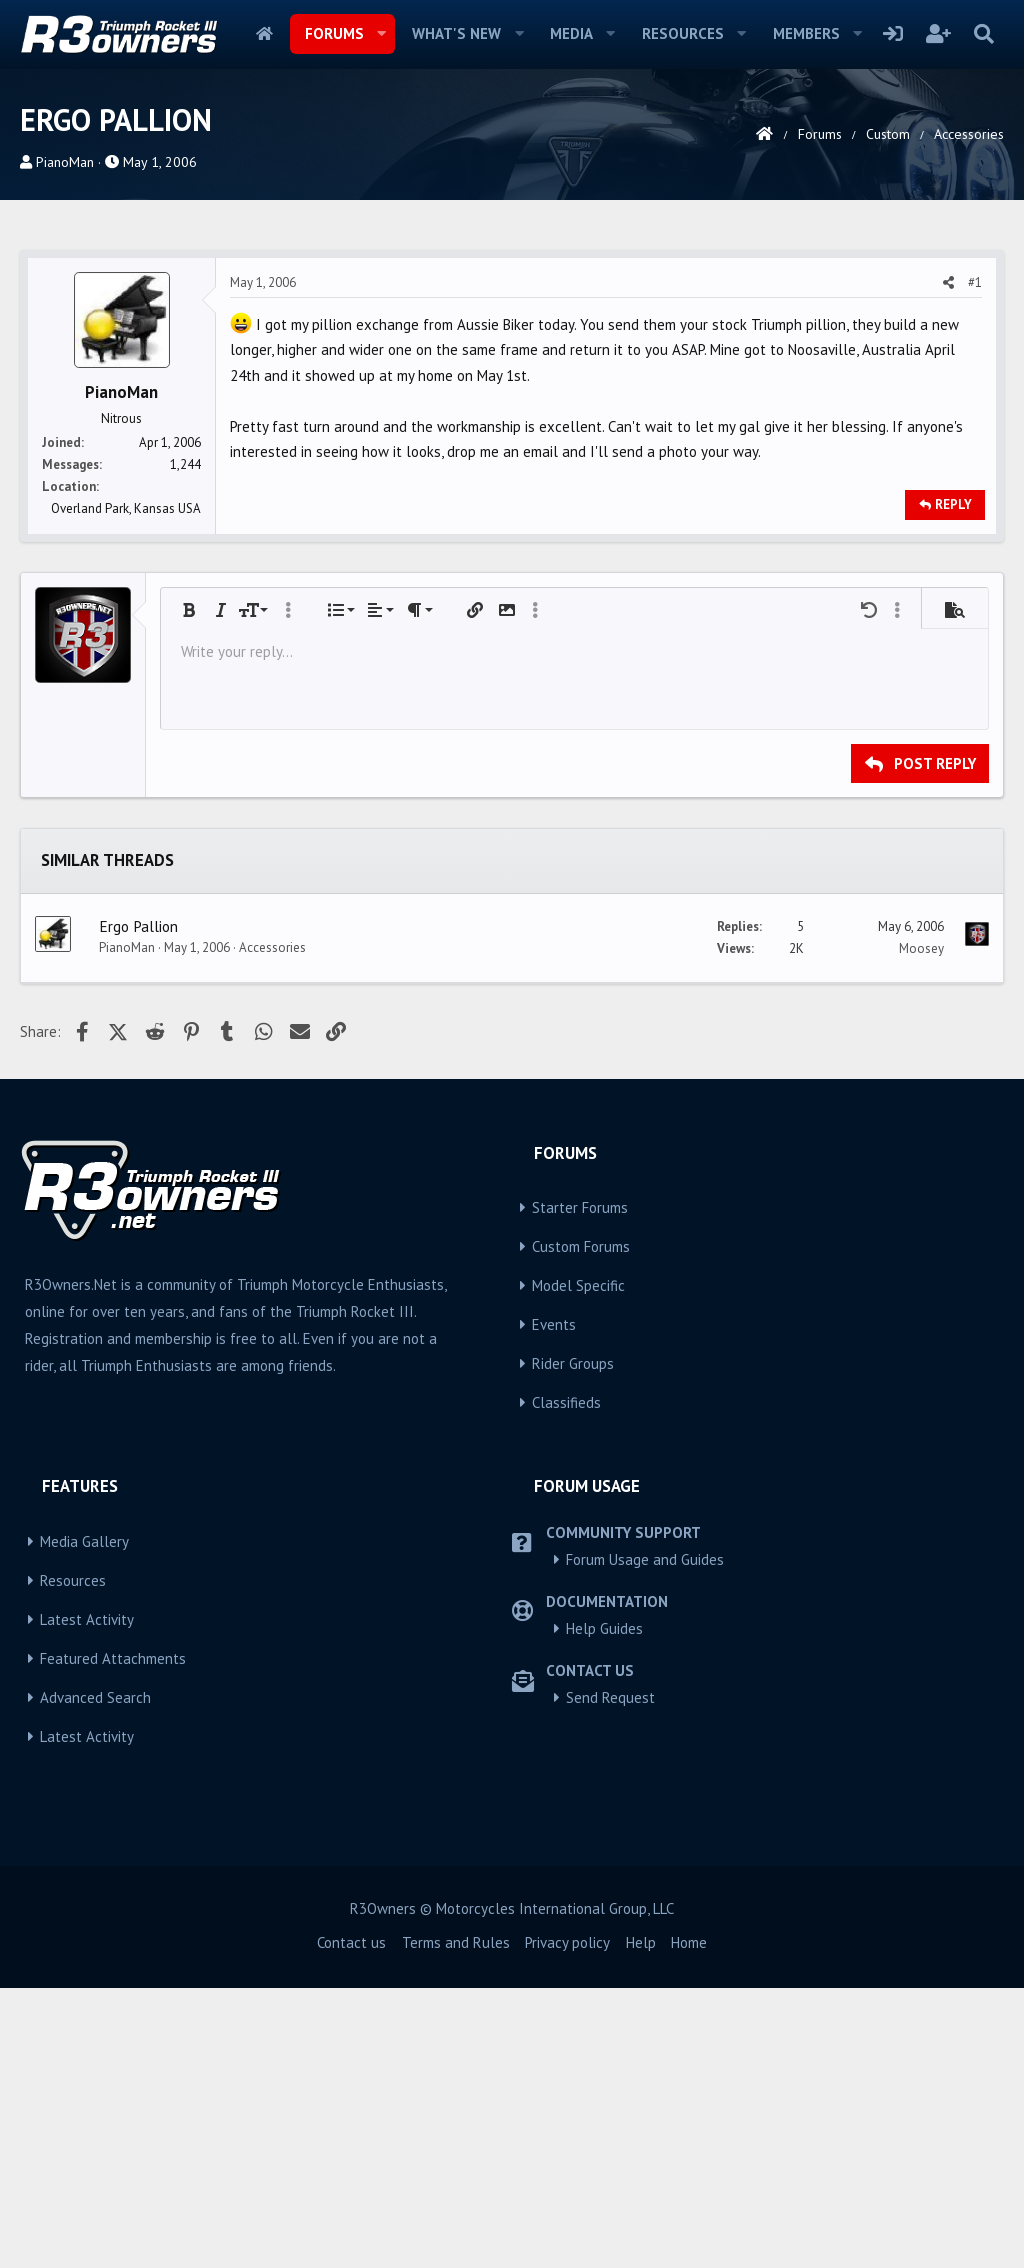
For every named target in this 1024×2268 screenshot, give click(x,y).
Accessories (272, 1227)
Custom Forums (581, 1526)
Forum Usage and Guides (645, 1839)
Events (554, 1604)
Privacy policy (567, 2222)
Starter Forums (580, 1487)
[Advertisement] (512, 380)
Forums (334, 33)
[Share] (948, 563)
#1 (975, 562)
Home (264, 34)
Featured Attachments (113, 1938)
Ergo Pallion (138, 1206)
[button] (381, 34)
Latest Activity (87, 1899)
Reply (953, 784)
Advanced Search (95, 1977)
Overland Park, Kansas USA (126, 788)
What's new (456, 33)
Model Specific (578, 1565)
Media (571, 33)
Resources (683, 33)
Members (806, 33)
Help (641, 2222)
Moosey (921, 1228)
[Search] (983, 34)
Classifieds (566, 1682)
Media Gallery (84, 1821)
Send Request (610, 1977)
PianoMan (65, 162)
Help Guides (604, 1908)
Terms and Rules (456, 2222)
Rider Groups (573, 1643)
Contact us (351, 2222)
